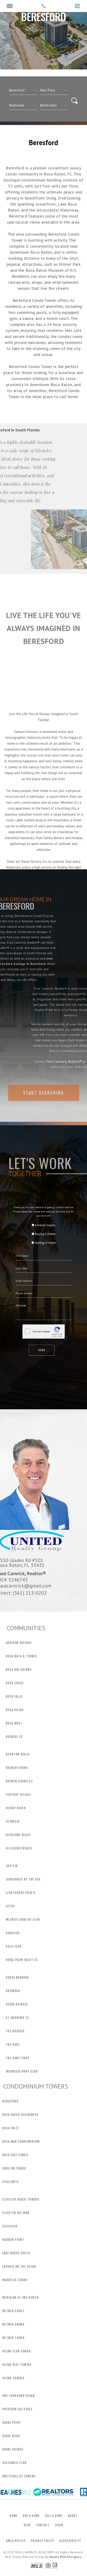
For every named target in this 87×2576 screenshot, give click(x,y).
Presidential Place (17, 2409)
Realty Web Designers (66, 2557)
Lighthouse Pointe (21, 1893)
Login (59, 2525)
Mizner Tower (13, 2338)
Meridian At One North (20, 2297)
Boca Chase (14, 1683)
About (72, 2516)
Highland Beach (18, 1835)
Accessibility (70, 2541)
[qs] (54, 90)
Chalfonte (10, 2182)
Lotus (10, 1906)
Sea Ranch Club (14, 2463)
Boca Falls (14, 1696)
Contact (42, 2525)
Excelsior (9, 2226)
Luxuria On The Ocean (19, 2266)
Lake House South (16, 2253)
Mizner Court (13, 2311)
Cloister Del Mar (15, 2213)
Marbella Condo (15, 2280)
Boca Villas (15, 1710)
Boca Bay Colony (19, 1670)
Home (13, 2516)
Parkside (13, 1933)
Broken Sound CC (19, 1781)
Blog (27, 2525)
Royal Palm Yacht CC (22, 1960)
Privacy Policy (42, 2541)
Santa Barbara (17, 1977)
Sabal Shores (12, 2449)
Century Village (18, 1794)
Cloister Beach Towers (20, 2199)
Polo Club (13, 1946)
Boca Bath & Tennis (21, 1656)
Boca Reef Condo (15, 2155)
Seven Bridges (17, 2004)
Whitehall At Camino (18, 2476)
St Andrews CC (17, 2018)
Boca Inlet (10, 2128)
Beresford (10, 2101)
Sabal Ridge (11, 2436)
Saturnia (13, 1991)
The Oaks (13, 2044)
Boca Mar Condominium (21, 2141)
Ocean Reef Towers (17, 2365)
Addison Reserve (19, 1643)
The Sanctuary (17, 2058)
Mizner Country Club (23, 1919)
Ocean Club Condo (16, 2351)
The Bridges (15, 2031)
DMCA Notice (16, 2541)
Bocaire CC (14, 1737)
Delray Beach (16, 1808)
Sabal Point (11, 2422)
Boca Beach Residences (20, 2115)
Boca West (14, 1723)
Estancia (13, 1821)
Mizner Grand (13, 2324)
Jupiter (12, 1866)
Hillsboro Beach (19, 1848)
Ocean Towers (13, 2378)
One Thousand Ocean (18, 2396)
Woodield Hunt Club (22, 2071)
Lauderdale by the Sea (23, 1879)
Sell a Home (54, 2516)
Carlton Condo (14, 2168)
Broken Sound (17, 1768)
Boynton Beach (18, 1754)
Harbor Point (13, 2240)
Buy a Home (31, 2516)
